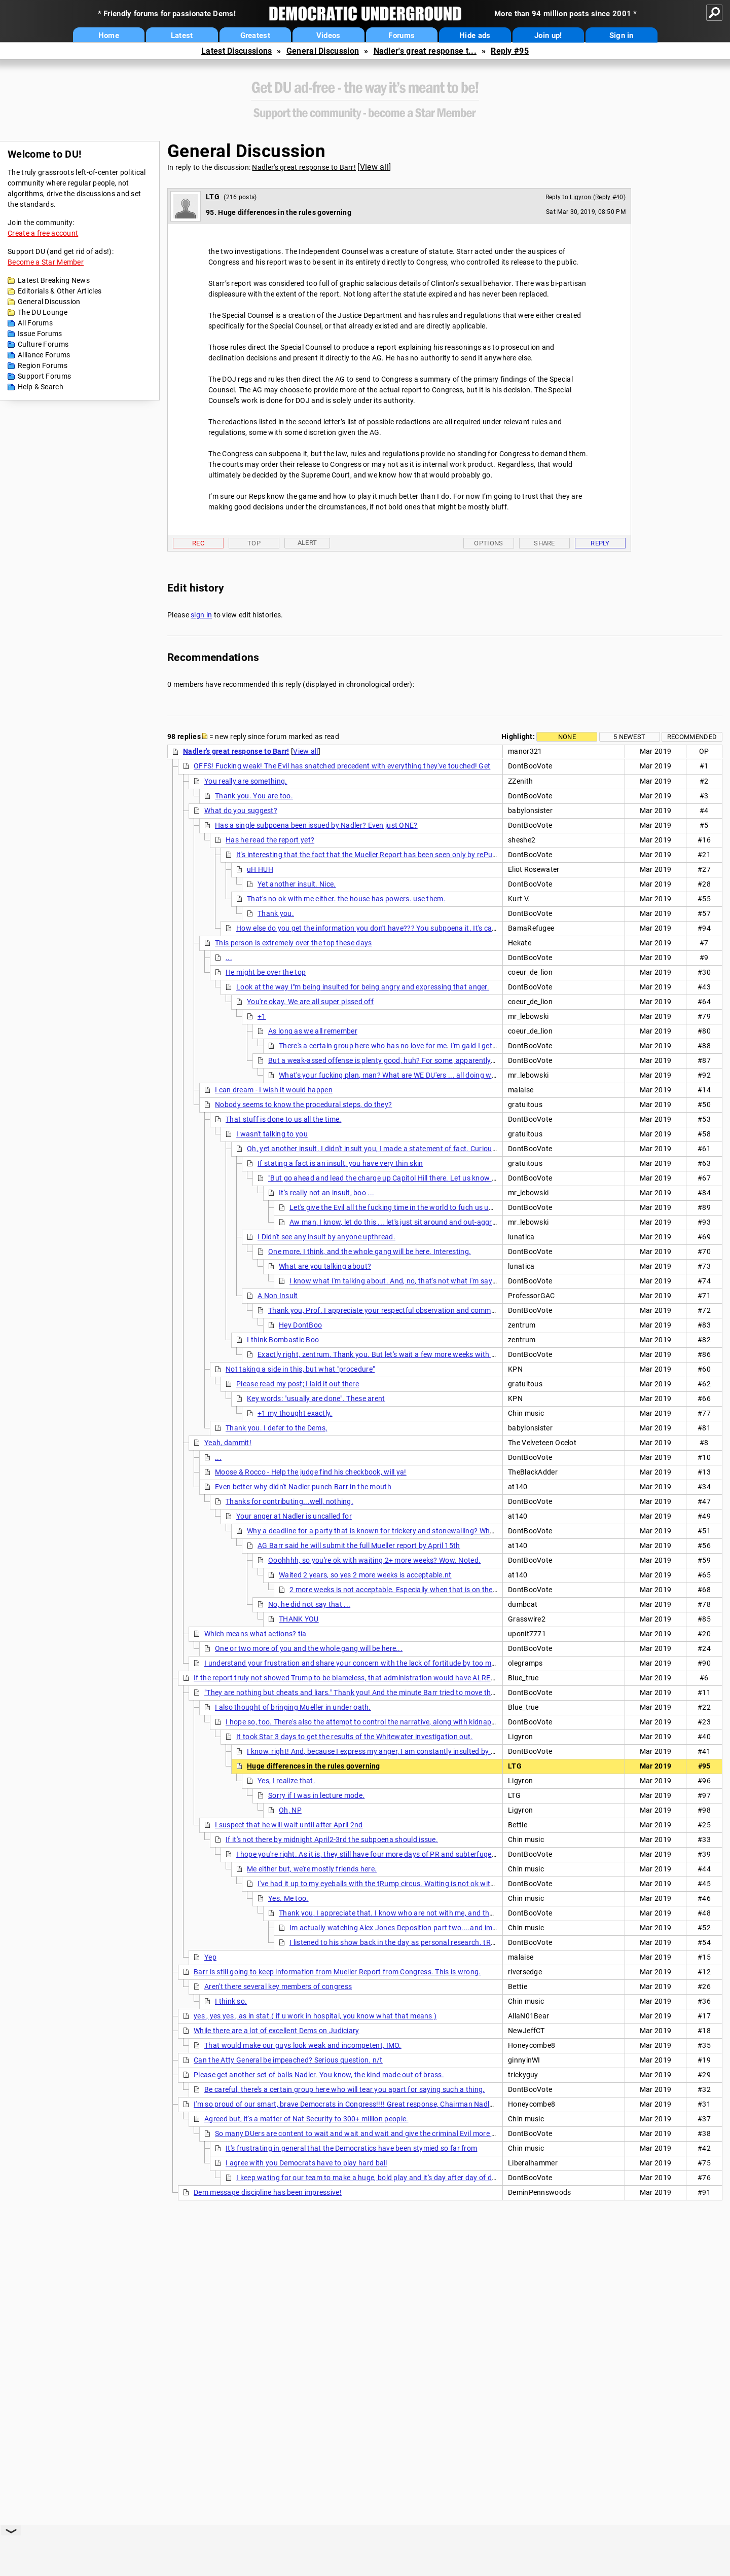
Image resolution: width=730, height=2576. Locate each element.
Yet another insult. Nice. (297, 884)
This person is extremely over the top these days (293, 943)
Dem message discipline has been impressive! (268, 2192)
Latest (182, 35)
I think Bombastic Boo (283, 1340)
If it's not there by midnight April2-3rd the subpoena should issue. (332, 1839)
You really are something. (245, 781)
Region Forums (42, 365)
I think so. (231, 2001)
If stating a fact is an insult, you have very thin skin (340, 1163)
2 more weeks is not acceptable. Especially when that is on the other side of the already (431, 1590)
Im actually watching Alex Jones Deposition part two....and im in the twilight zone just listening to (448, 1928)
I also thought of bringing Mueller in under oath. (293, 1707)
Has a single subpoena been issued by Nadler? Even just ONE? (316, 825)
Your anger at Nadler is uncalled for (294, 1516)
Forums (401, 35)
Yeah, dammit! (227, 1443)
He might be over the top (266, 972)
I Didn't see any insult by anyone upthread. (326, 1237)
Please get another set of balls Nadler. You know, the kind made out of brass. (319, 2075)
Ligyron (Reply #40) (598, 197)
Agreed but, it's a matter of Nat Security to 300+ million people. (306, 2119)
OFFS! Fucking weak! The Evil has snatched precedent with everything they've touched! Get (342, 766)
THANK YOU (299, 1619)
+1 (262, 1016)
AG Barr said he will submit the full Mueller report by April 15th (359, 1545)
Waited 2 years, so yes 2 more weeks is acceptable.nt (365, 1575)
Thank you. (276, 913)
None (567, 737)
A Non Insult (278, 1296)
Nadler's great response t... (425, 51)
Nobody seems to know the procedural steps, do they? (303, 1104)
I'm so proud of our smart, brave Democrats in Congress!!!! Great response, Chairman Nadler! (346, 2104)
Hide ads (474, 35)
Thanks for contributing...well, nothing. (289, 1501)
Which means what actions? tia (255, 1634)
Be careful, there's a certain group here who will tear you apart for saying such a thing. (344, 2089)
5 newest (629, 737)
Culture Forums (43, 344)
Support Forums (44, 376)
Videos (328, 35)
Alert (307, 542)
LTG (213, 197)
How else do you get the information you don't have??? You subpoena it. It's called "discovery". (389, 928)
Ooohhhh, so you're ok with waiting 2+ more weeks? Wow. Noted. (374, 1560)
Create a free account (43, 233)
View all (374, 167)
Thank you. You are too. (254, 796)
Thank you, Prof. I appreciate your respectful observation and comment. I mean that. (406, 1310)
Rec (198, 543)
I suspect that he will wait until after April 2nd (289, 1825)
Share (544, 543)
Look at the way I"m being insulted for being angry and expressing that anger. (362, 987)
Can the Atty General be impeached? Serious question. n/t (288, 2060)
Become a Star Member (46, 262)
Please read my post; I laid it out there (297, 1384)
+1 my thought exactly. (295, 1413)
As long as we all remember (312, 1031)
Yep (210, 1957)
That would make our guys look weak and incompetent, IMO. (303, 2045)
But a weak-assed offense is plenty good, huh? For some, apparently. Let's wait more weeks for (422, 1060)
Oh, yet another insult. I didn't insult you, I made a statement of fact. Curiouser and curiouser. (399, 1149)
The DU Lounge (42, 312)
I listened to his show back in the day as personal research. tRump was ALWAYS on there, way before (453, 1942)
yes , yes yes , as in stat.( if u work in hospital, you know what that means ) (315, 2016)
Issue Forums (40, 333)
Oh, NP (290, 1810)
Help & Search (40, 387)
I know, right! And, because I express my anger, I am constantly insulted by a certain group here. (403, 1751)
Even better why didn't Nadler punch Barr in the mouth (303, 1487)
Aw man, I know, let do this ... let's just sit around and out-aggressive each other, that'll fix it (437, 1222)
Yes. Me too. (288, 1898)
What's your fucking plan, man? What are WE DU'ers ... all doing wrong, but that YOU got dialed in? (438, 1075)
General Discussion (322, 51)
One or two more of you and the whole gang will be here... (309, 1648)
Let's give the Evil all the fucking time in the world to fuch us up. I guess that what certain (433, 1207)
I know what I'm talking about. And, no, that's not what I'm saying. (396, 1281)
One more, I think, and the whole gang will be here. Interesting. (369, 1251)
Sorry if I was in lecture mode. (316, 1795)
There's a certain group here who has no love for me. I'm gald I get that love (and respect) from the (438, 1046)
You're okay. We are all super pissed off (310, 1002)
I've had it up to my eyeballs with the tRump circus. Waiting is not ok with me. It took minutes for (414, 1884)
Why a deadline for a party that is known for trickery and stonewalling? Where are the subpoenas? (406, 1531)
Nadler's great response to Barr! (304, 167)
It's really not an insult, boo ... (326, 1193)
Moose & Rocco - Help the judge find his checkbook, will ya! (311, 1472)
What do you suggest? (240, 810)
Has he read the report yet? (270, 840)
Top (254, 543)
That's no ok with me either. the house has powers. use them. (346, 899)
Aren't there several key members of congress (278, 1986)
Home (108, 35)
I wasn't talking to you (272, 1134)
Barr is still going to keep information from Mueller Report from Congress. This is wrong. (337, 1972)
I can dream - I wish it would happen (274, 1090)
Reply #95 (510, 51)
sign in (201, 615)
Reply (600, 543)
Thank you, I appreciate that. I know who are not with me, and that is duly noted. (410, 1913)
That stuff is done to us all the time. (283, 1119)
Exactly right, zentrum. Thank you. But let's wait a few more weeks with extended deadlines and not (419, 1354)
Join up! (548, 35)
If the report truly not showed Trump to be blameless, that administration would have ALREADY (349, 1678)
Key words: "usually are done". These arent (316, 1398)
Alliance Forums (44, 355)
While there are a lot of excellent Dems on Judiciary (276, 2031)
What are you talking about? (325, 1266)
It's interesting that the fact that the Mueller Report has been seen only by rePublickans (378, 855)
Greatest (255, 35)
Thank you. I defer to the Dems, (276, 1428)
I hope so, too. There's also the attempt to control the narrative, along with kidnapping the (372, 1722)
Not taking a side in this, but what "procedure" (300, 1369)
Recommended (692, 737)
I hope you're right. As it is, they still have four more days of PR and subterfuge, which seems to (390, 1854)
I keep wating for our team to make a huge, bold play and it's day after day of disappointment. (388, 2178)
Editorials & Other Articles (59, 291)
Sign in (621, 35)
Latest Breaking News (54, 280)
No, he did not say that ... (309, 1604)
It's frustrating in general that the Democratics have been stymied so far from (351, 2148)
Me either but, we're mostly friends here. (312, 1869)
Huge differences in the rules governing (313, 1766)
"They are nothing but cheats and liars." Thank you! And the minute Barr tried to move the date (357, 1692)
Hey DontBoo (300, 1325)
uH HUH (260, 869)
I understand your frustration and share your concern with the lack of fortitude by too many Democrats (372, 1663)
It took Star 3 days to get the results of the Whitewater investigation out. (354, 1737)
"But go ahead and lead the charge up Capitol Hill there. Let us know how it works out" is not (418, 1178)
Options (488, 543)
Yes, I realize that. (286, 1781)
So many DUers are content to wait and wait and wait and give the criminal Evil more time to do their (378, 2133)
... (229, 957)
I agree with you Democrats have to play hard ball (306, 2163)
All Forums (35, 323)
